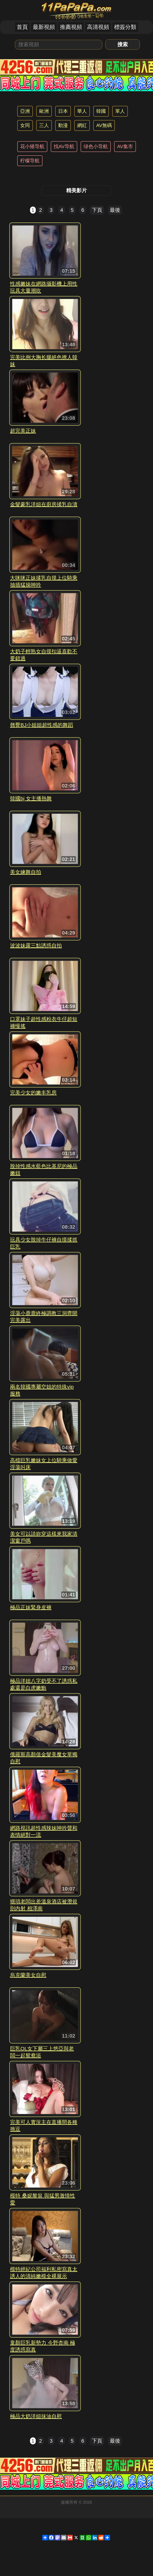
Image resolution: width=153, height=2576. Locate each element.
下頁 (97, 210)
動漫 (63, 125)
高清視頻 (98, 27)
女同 (25, 125)
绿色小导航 (96, 146)
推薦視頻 (71, 27)
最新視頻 (44, 27)
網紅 (82, 125)
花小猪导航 (32, 146)
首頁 (22, 27)
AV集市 (125, 146)
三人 (44, 125)
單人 (120, 111)
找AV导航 (64, 146)
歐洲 (44, 111)
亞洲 (25, 111)
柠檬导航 (30, 160)
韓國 (101, 111)
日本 (63, 111)
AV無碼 (104, 125)
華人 (82, 111)
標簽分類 (125, 27)
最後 (115, 210)
